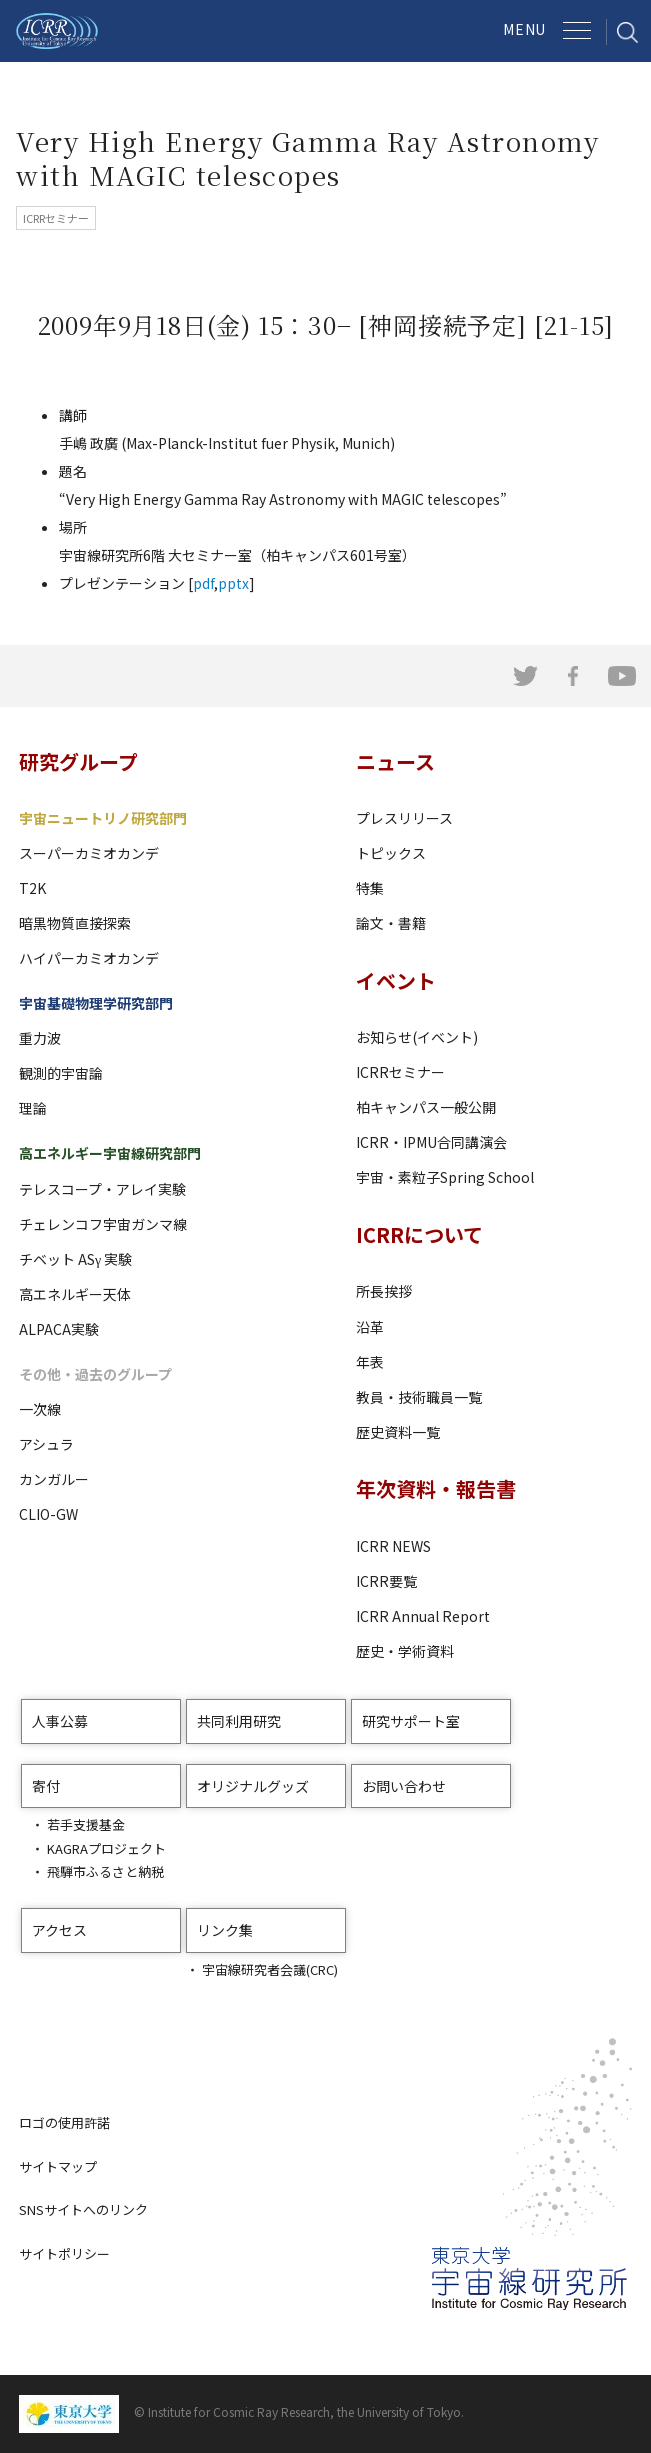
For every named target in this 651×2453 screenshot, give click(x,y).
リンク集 (225, 1930)
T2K (32, 888)
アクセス (59, 1930)
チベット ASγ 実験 (75, 1259)
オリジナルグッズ (253, 1786)
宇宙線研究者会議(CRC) (270, 1969)
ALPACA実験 (59, 1329)
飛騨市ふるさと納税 (105, 1871)
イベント (396, 980)
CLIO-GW (48, 1514)
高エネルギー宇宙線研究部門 (110, 1153)
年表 (370, 1362)
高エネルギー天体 (75, 1294)
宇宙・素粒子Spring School (445, 1177)
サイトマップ (58, 2166)
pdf (203, 583)
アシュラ (46, 1444)
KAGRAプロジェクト (106, 1848)
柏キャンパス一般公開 (426, 1107)
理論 (33, 1108)
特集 (370, 888)
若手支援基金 (86, 1824)
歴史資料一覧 (398, 1432)
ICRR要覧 (386, 1581)
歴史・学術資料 (405, 1651)
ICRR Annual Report (423, 1616)
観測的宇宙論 (61, 1073)
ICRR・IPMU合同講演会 (431, 1142)
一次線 (40, 1409)
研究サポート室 (411, 1721)
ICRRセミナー (400, 1072)
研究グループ (78, 761)
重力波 (40, 1038)
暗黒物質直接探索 (75, 923)
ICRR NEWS (393, 1546)
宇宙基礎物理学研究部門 (96, 1003)
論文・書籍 (391, 923)
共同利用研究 (239, 1721)
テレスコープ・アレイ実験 (102, 1189)
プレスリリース (404, 818)
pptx (233, 583)
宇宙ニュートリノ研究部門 (103, 818)
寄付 (46, 1786)
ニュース (395, 761)
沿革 (370, 1327)
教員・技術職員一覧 (419, 1397)
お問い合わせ (404, 1786)
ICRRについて (419, 1234)
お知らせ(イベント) (417, 1037)
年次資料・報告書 (436, 1488)
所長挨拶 (384, 1291)
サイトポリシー (64, 2253)
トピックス (391, 853)
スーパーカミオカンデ (89, 853)
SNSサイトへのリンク (83, 2209)
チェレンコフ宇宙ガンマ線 (103, 1224)
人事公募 (60, 1721)
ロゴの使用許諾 (64, 2122)
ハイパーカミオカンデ (89, 958)
